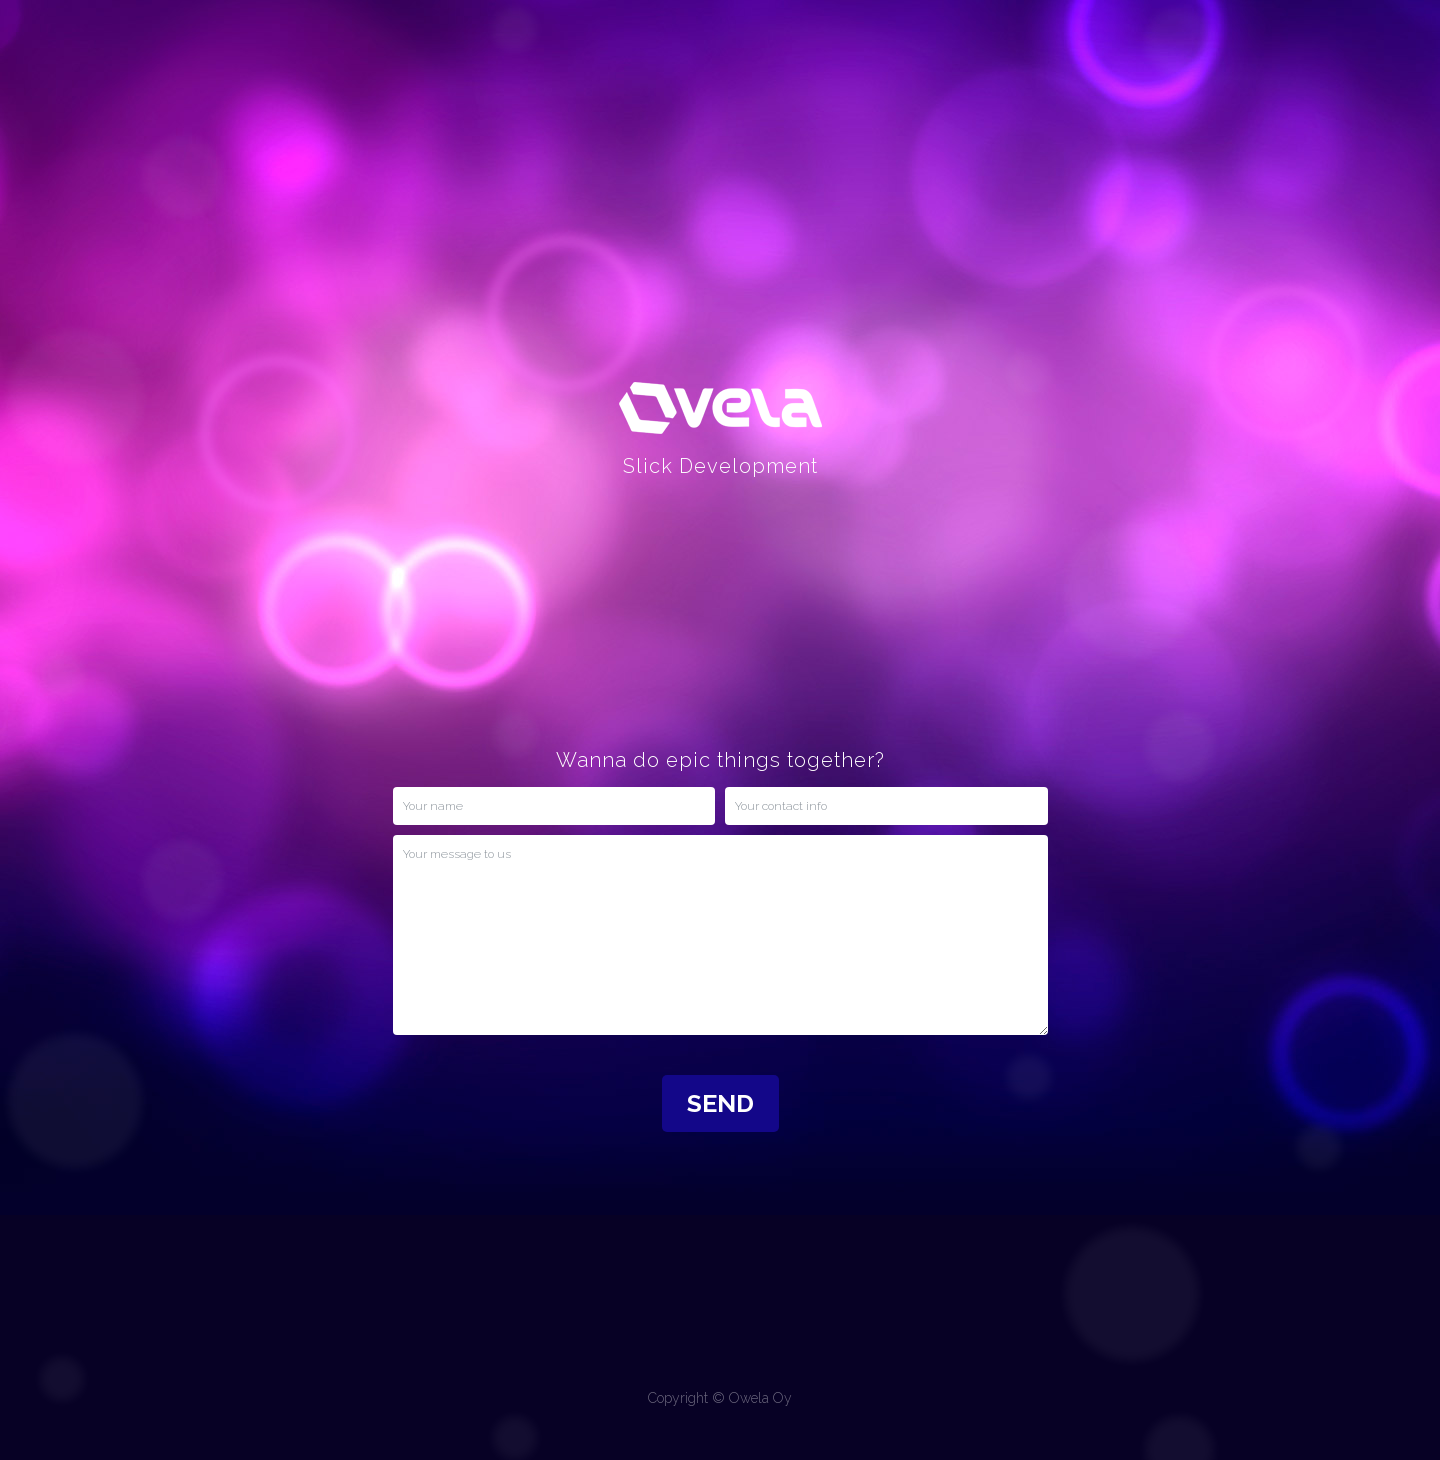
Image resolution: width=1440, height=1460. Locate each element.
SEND (720, 1103)
